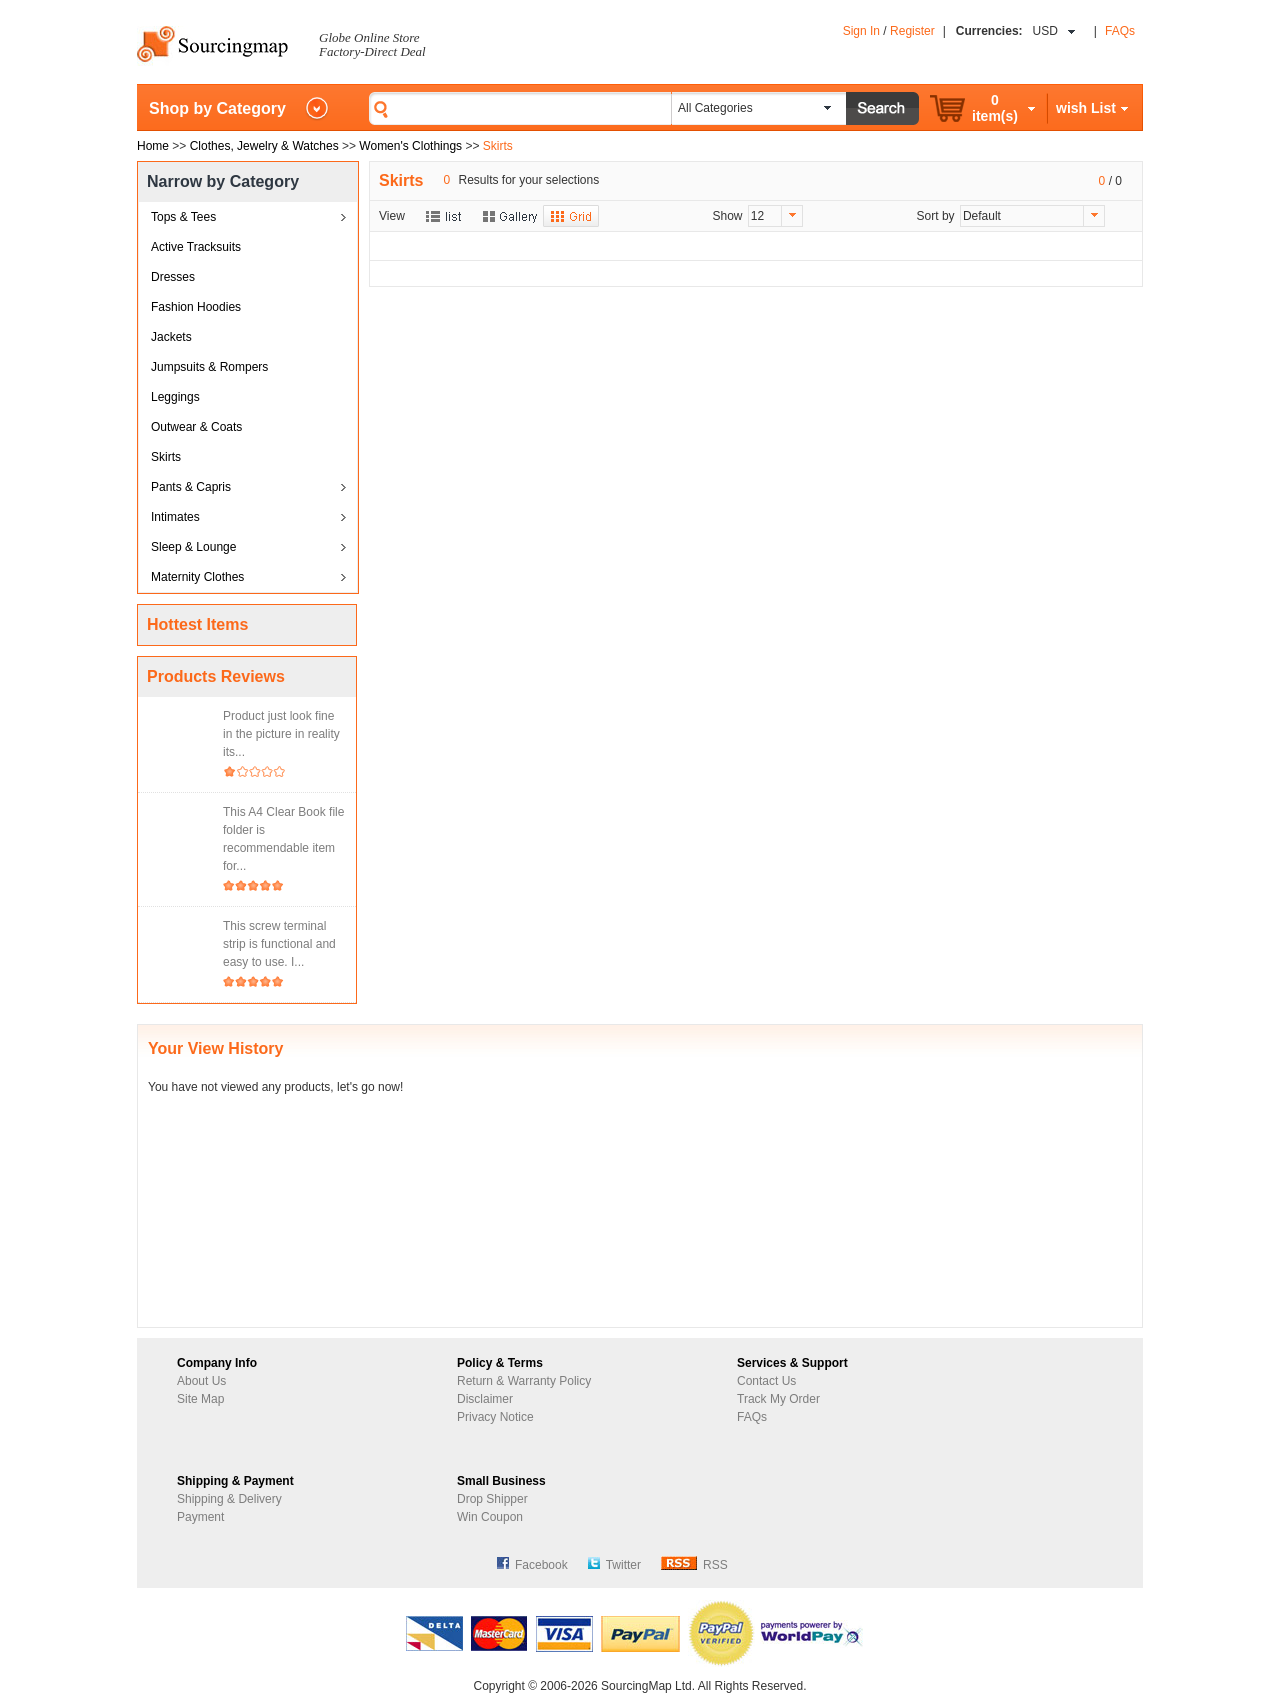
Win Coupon (490, 1517)
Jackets (171, 337)
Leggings (175, 397)
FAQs (1120, 31)
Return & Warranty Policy (524, 1381)
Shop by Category (217, 108)
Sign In (861, 31)
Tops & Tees (183, 217)
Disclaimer (485, 1399)
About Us (201, 1381)
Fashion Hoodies (196, 307)
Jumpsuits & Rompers (209, 367)
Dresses (173, 277)
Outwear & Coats (196, 427)
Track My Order (778, 1399)
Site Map (200, 1399)
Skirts (166, 457)
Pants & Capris (191, 487)
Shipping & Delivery (229, 1499)
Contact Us (766, 1381)
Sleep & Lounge (193, 547)
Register (912, 31)
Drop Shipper (492, 1499)
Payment (200, 1517)
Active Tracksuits (196, 247)
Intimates (175, 517)
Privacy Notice (495, 1417)
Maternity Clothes (197, 577)
